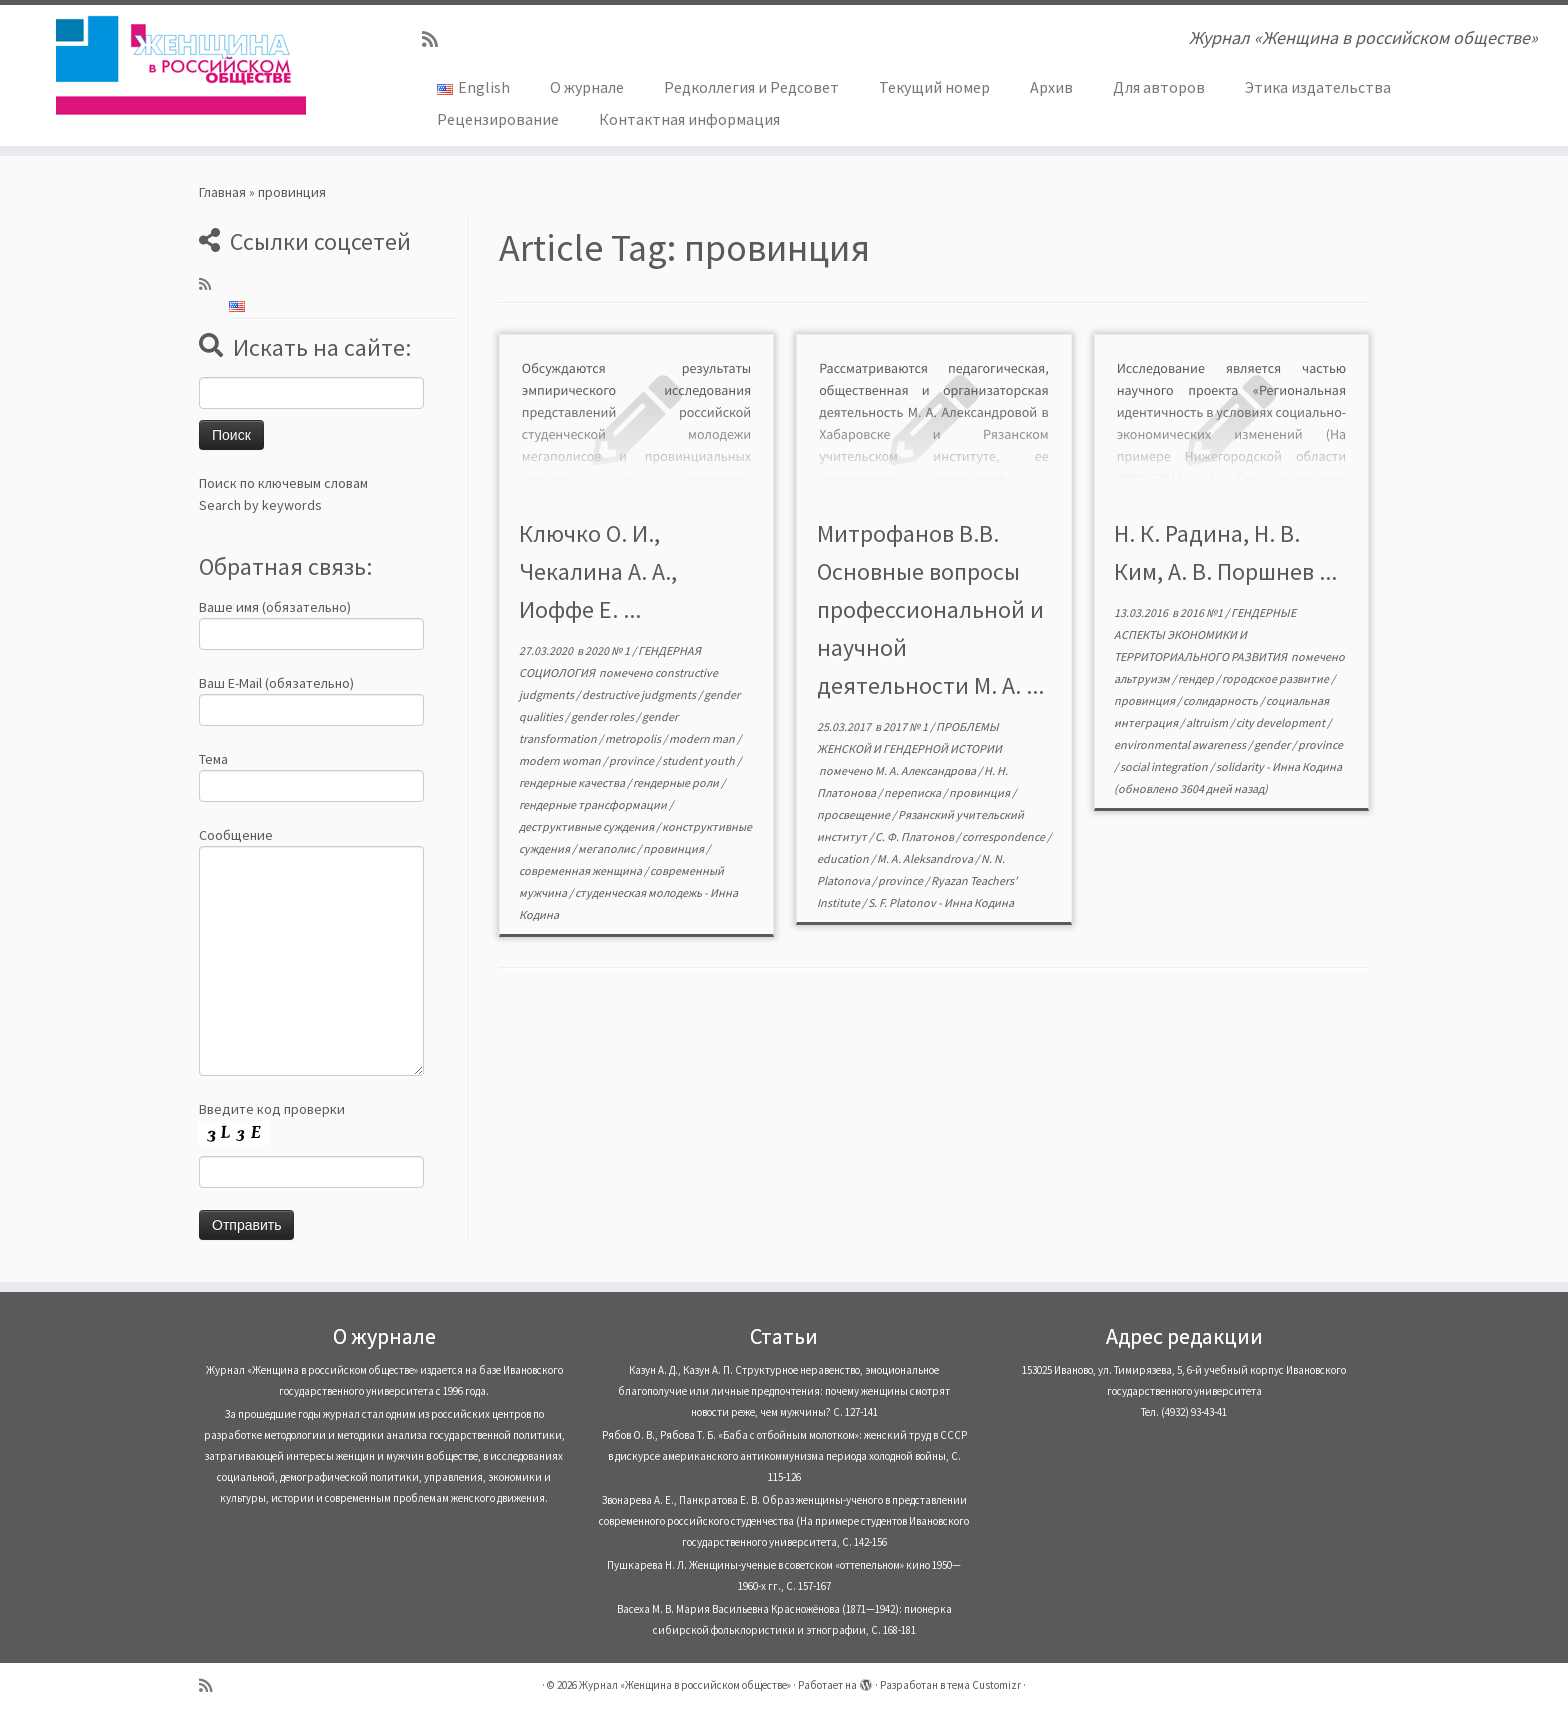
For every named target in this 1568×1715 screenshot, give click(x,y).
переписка (913, 792)
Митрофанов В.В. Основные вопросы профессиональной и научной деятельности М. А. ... (930, 609)
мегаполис (607, 848)
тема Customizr (984, 1685)
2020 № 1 (608, 650)
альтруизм (1143, 678)
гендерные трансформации (594, 804)
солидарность (1221, 700)
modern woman (561, 760)
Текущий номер (934, 87)
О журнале (587, 87)
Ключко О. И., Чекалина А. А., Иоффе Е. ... (598, 571)
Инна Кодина (979, 902)
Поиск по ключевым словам (283, 483)
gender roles (603, 716)
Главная (222, 192)
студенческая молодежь (639, 892)
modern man (703, 738)
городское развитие (1276, 678)
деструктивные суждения (587, 826)
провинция (674, 848)
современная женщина (581, 870)
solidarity (1241, 766)
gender (1273, 744)
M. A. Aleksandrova (926, 858)
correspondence (1004, 836)
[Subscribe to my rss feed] (436, 39)
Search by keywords (260, 505)
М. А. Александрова (926, 770)
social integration (1165, 766)
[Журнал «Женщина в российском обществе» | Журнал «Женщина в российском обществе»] (181, 65)
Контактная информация (689, 119)
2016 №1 (1202, 612)
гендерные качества (573, 782)
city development (1281, 722)
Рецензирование (498, 119)
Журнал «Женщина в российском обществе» (685, 1685)
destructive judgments (640, 694)
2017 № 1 (906, 726)
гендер (1197, 678)
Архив (1051, 87)
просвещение (854, 814)
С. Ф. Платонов (915, 836)
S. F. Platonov (903, 902)
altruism (1208, 722)
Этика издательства (1318, 87)
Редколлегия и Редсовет (751, 87)
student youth (699, 760)
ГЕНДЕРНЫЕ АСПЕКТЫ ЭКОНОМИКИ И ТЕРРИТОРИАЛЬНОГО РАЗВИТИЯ (1205, 634)
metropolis (634, 738)
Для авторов (1159, 87)
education (844, 858)
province (632, 760)
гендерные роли (677, 782)
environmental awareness (1181, 744)
